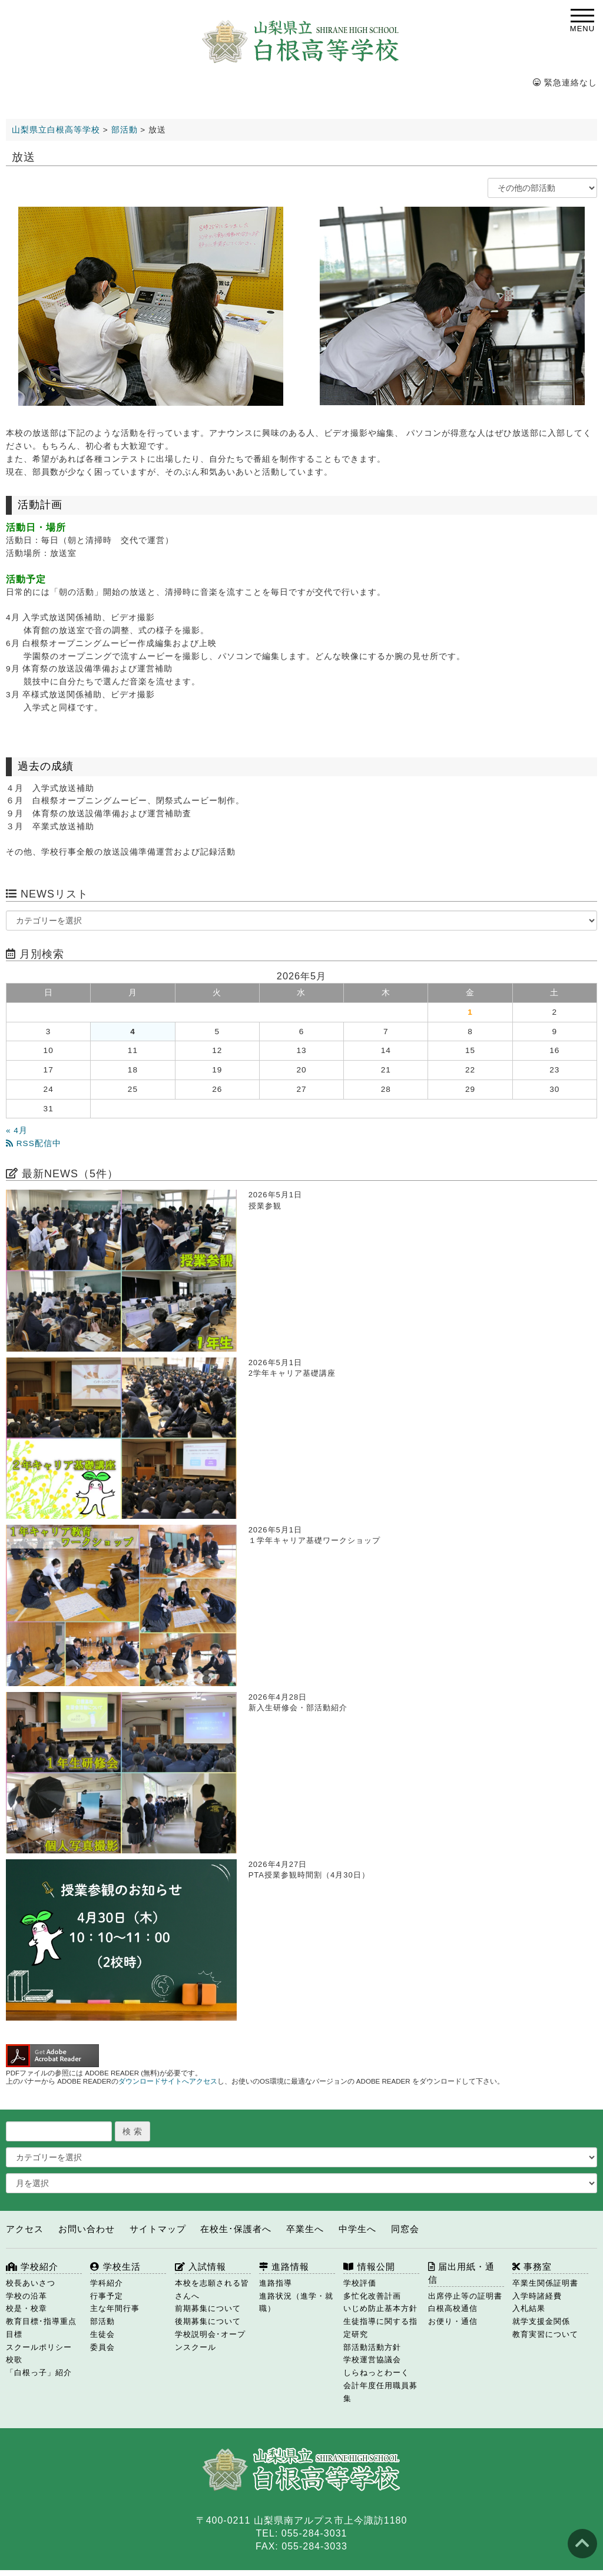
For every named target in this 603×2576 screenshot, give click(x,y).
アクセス (25, 2229)
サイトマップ (158, 2229)
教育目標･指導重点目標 (41, 2328)
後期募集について (208, 2321)
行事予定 (106, 2296)
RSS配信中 (33, 1143)
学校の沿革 (26, 2296)
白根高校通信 (453, 2308)
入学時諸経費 (537, 2296)
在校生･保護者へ (235, 2229)
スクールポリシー (39, 2347)
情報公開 (369, 2267)
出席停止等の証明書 (465, 2296)
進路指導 (275, 2283)
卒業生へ (305, 2229)
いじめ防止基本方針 (380, 2308)
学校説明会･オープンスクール (210, 2341)
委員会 (102, 2347)
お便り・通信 (453, 2321)
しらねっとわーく (376, 2372)
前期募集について (208, 2308)
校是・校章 (26, 2308)
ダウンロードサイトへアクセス (167, 2081)
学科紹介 (106, 2283)
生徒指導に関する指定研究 (380, 2328)
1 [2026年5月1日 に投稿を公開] (470, 1012)
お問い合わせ (86, 2229)
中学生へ (357, 2229)
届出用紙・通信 (461, 2273)
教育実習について (545, 2334)
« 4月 (17, 1130)
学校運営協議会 (372, 2359)
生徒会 (102, 2334)
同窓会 (405, 2229)
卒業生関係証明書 (545, 2283)
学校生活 (115, 2267)
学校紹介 (32, 2267)
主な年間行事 (115, 2308)
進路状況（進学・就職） (296, 2302)
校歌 (14, 2359)
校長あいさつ (30, 2283)
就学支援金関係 (541, 2321)
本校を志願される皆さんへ (212, 2289)
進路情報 (284, 2267)
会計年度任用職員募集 (380, 2392)
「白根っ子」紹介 (39, 2372)
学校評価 (359, 2283)
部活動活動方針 (372, 2347)
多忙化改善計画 (372, 2296)
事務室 (532, 2267)
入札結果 (528, 2308)
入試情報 (200, 2267)
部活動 (102, 2321)
